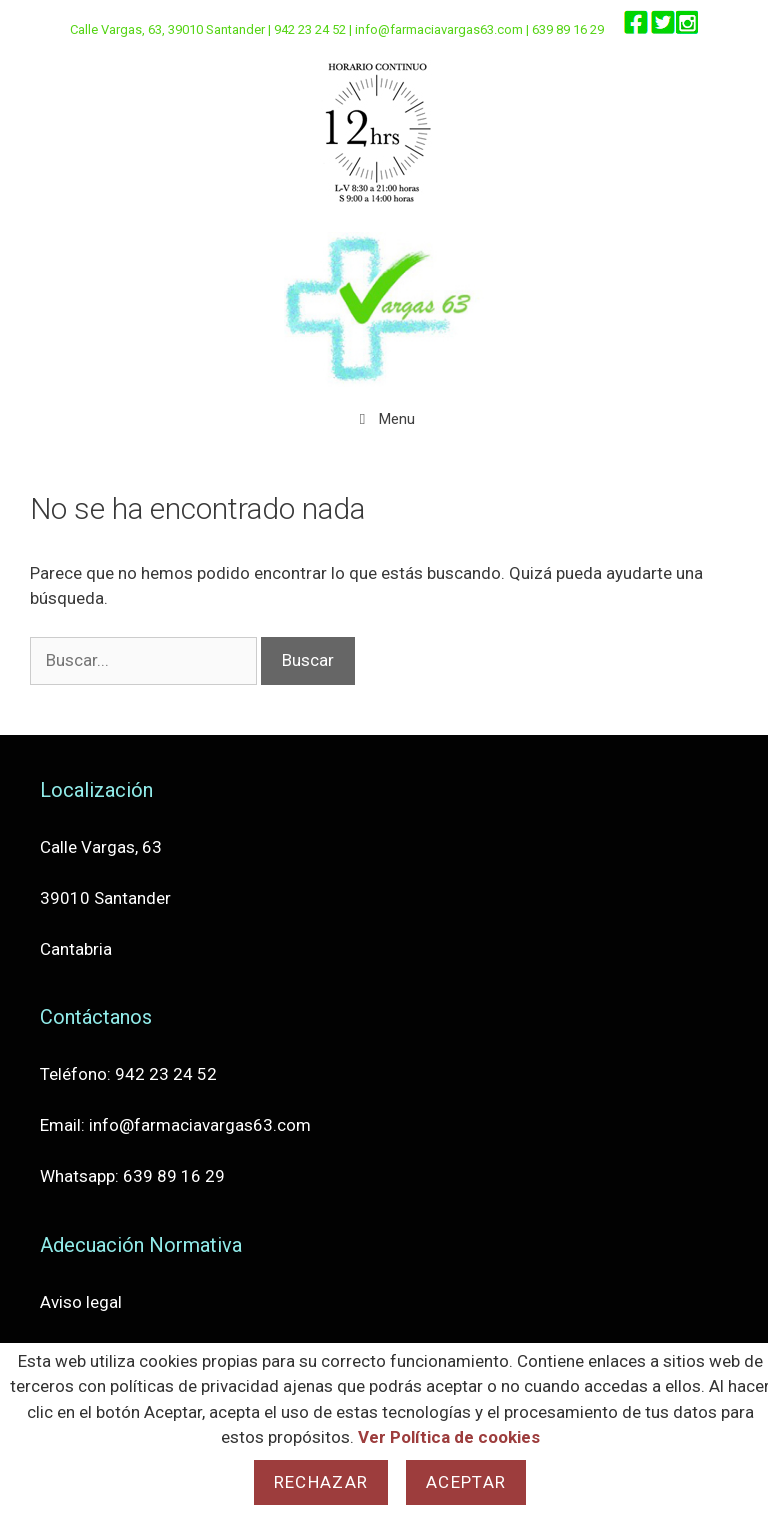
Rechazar (321, 1482)
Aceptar (466, 1482)
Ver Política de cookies (449, 1437)
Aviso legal (81, 1302)
